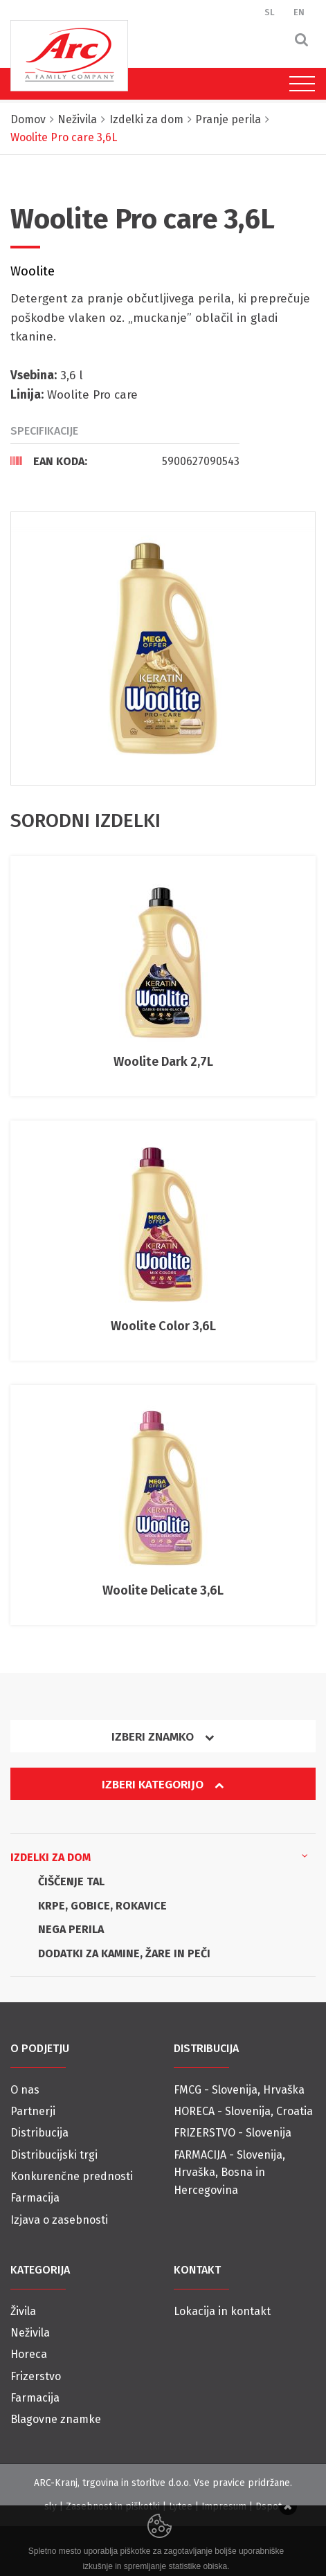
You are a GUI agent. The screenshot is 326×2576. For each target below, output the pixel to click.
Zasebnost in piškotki (113, 2506)
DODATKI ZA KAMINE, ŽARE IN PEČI (124, 1953)
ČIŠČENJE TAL (71, 1881)
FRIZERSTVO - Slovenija (232, 2132)
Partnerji (32, 2111)
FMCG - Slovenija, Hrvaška (239, 2089)
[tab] (124, 461)
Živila (23, 2311)
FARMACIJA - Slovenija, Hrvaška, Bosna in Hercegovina (229, 2172)
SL (269, 12)
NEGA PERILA (71, 1929)
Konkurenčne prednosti (71, 2176)
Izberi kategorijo (163, 1784)
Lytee (180, 2506)
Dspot (268, 2506)
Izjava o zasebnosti (59, 2219)
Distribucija (39, 2132)
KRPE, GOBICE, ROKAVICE (102, 1905)
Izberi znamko (162, 1737)
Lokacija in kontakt (222, 2311)
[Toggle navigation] (298, 83)
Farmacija (35, 2197)
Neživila (30, 2332)
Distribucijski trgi (54, 2154)
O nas (24, 2089)
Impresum (223, 2506)
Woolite (32, 271)
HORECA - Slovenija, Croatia (243, 2111)
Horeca (28, 2354)
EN (299, 12)
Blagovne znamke (55, 2419)
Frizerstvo (35, 2376)
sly (50, 2506)
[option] (163, 648)
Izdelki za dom (159, 1856)
